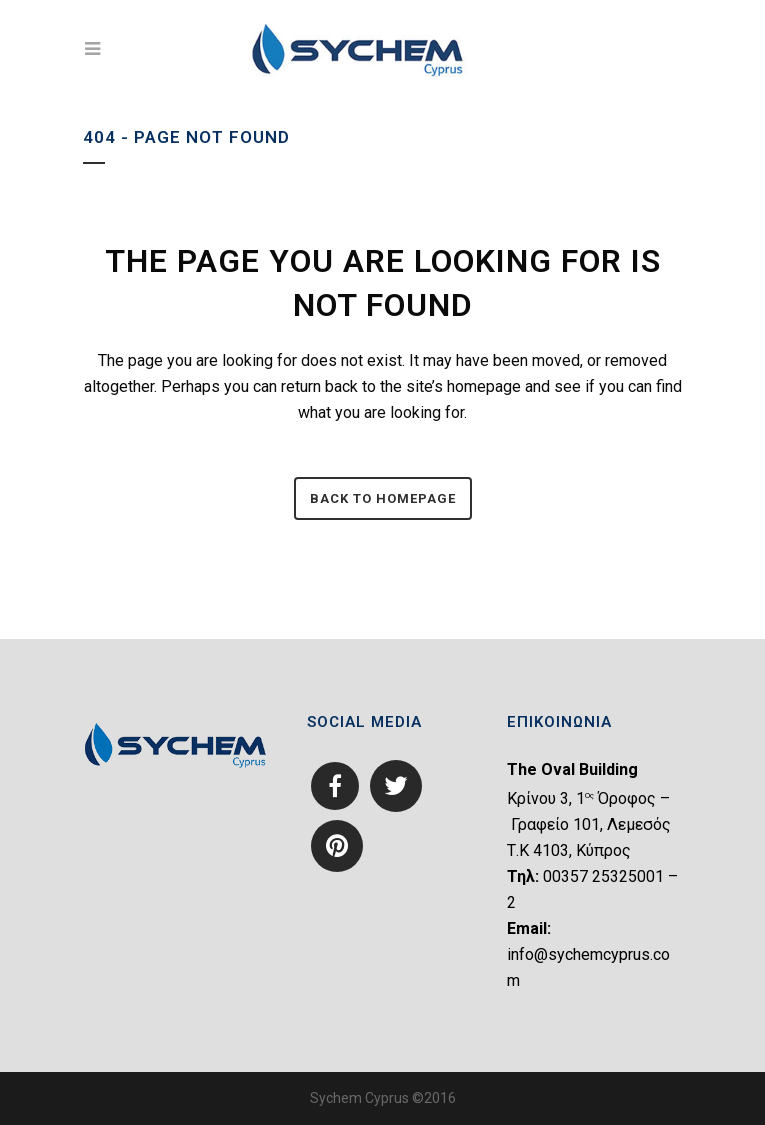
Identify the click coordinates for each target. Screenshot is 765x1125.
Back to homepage (383, 498)
